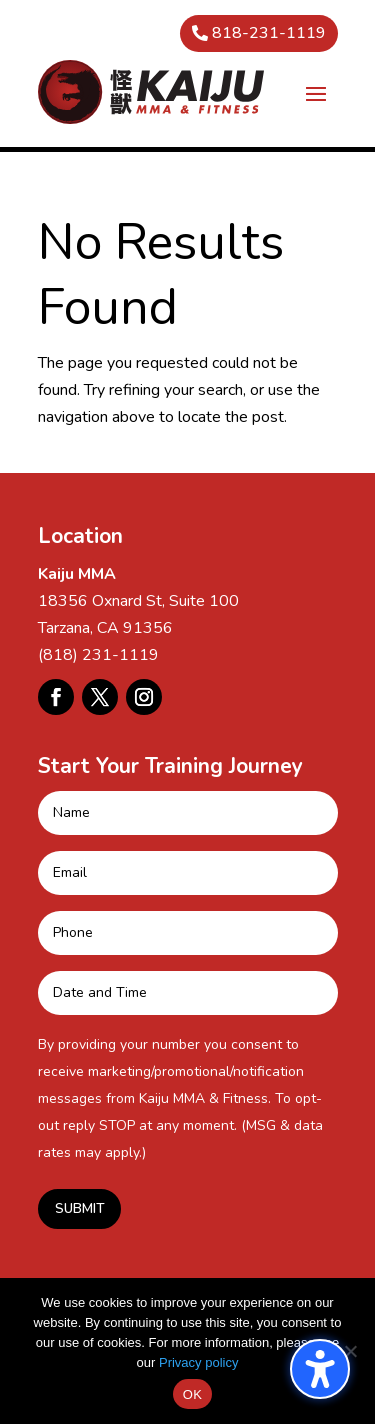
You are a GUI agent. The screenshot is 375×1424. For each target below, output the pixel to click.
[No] (350, 1351)
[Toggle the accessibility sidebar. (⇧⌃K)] (320, 1369)
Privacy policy (198, 1362)
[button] (316, 93)
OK (192, 1394)
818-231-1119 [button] (269, 33)
